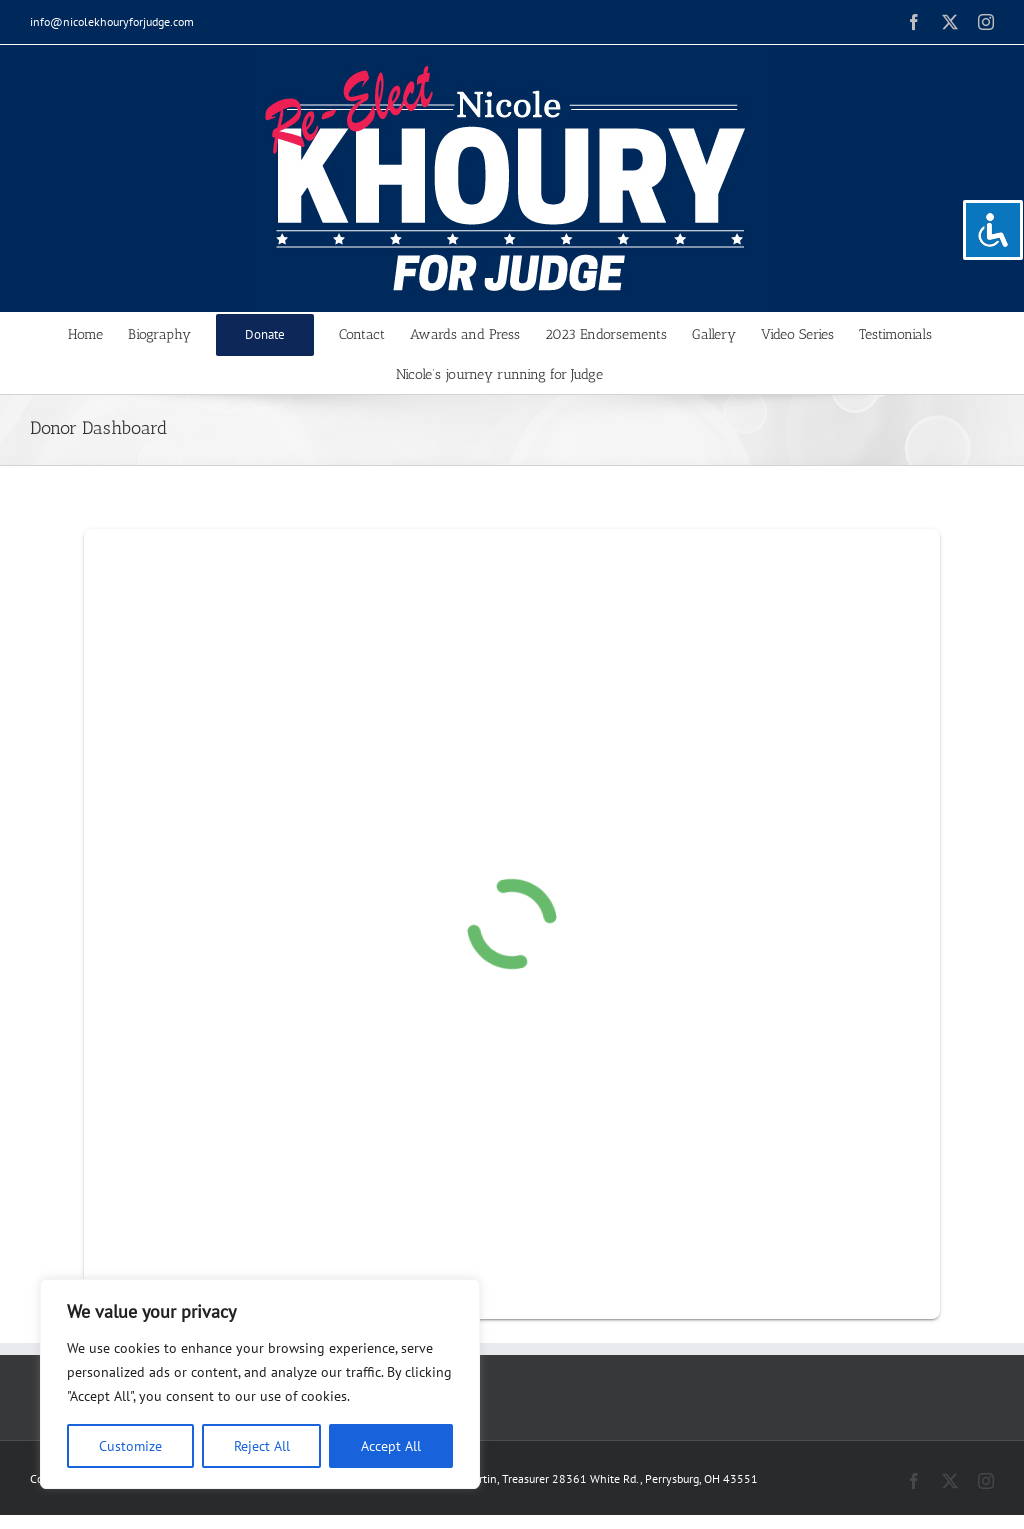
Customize (130, 1446)
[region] (260, 1384)
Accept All (391, 1446)
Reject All (262, 1446)
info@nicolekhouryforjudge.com (112, 21)
